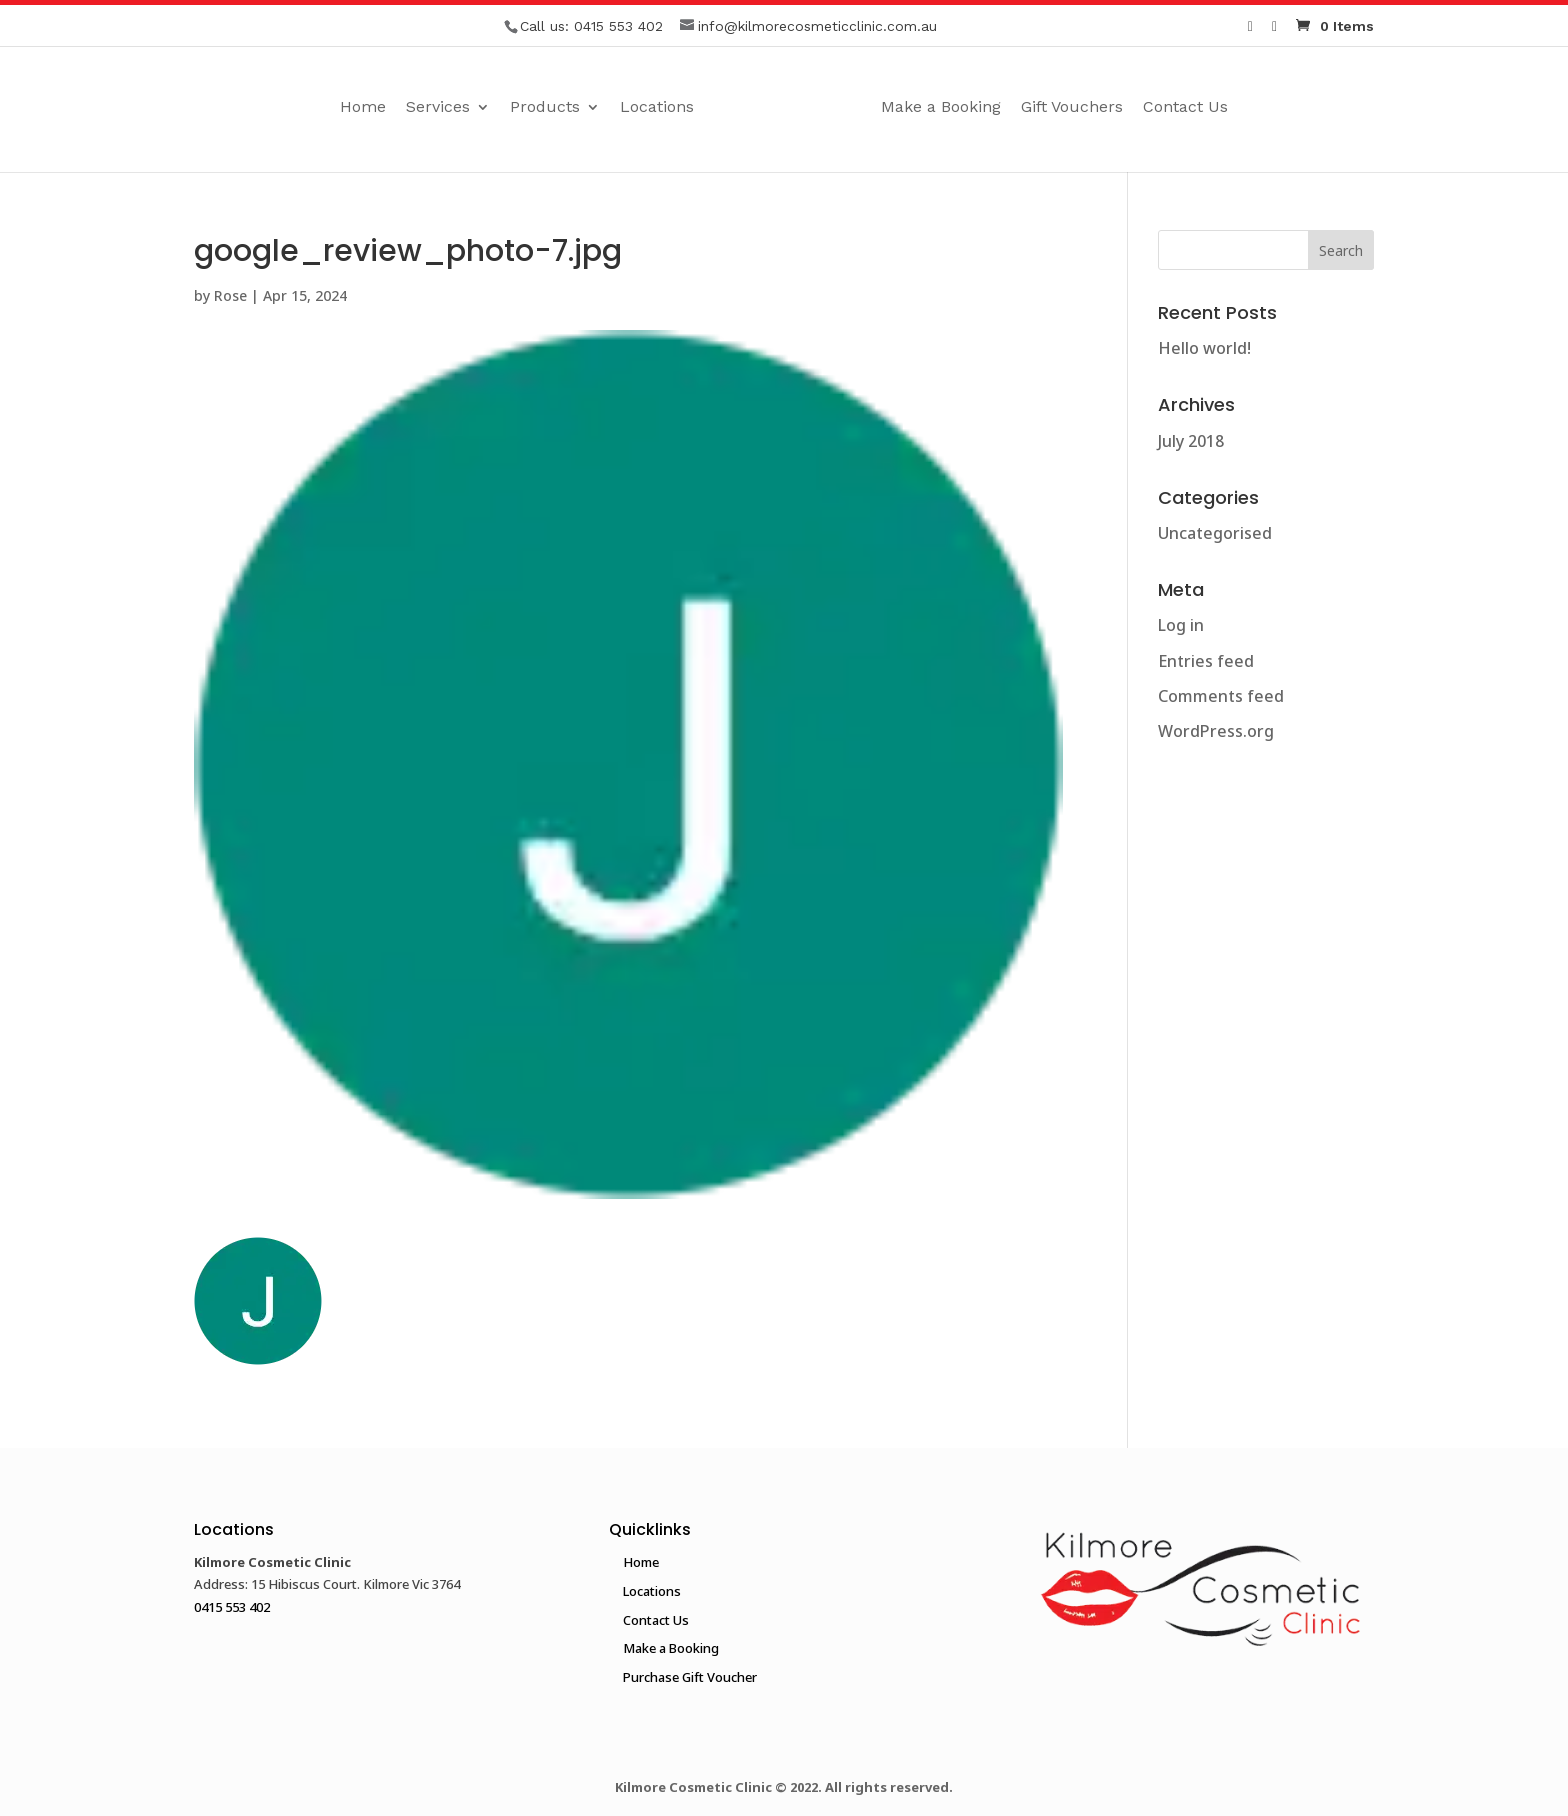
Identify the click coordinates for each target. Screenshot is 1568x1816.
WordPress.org (1216, 731)
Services (396, 108)
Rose (230, 295)
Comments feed (1221, 696)
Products (503, 108)
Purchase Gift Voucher (690, 1677)
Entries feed (1206, 661)
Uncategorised (1215, 533)
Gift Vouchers (1114, 108)
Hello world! (1204, 348)
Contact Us (1227, 108)
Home (321, 108)
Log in (1181, 625)
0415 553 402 (618, 26)
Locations (615, 108)
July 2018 (1191, 441)
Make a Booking (983, 108)
